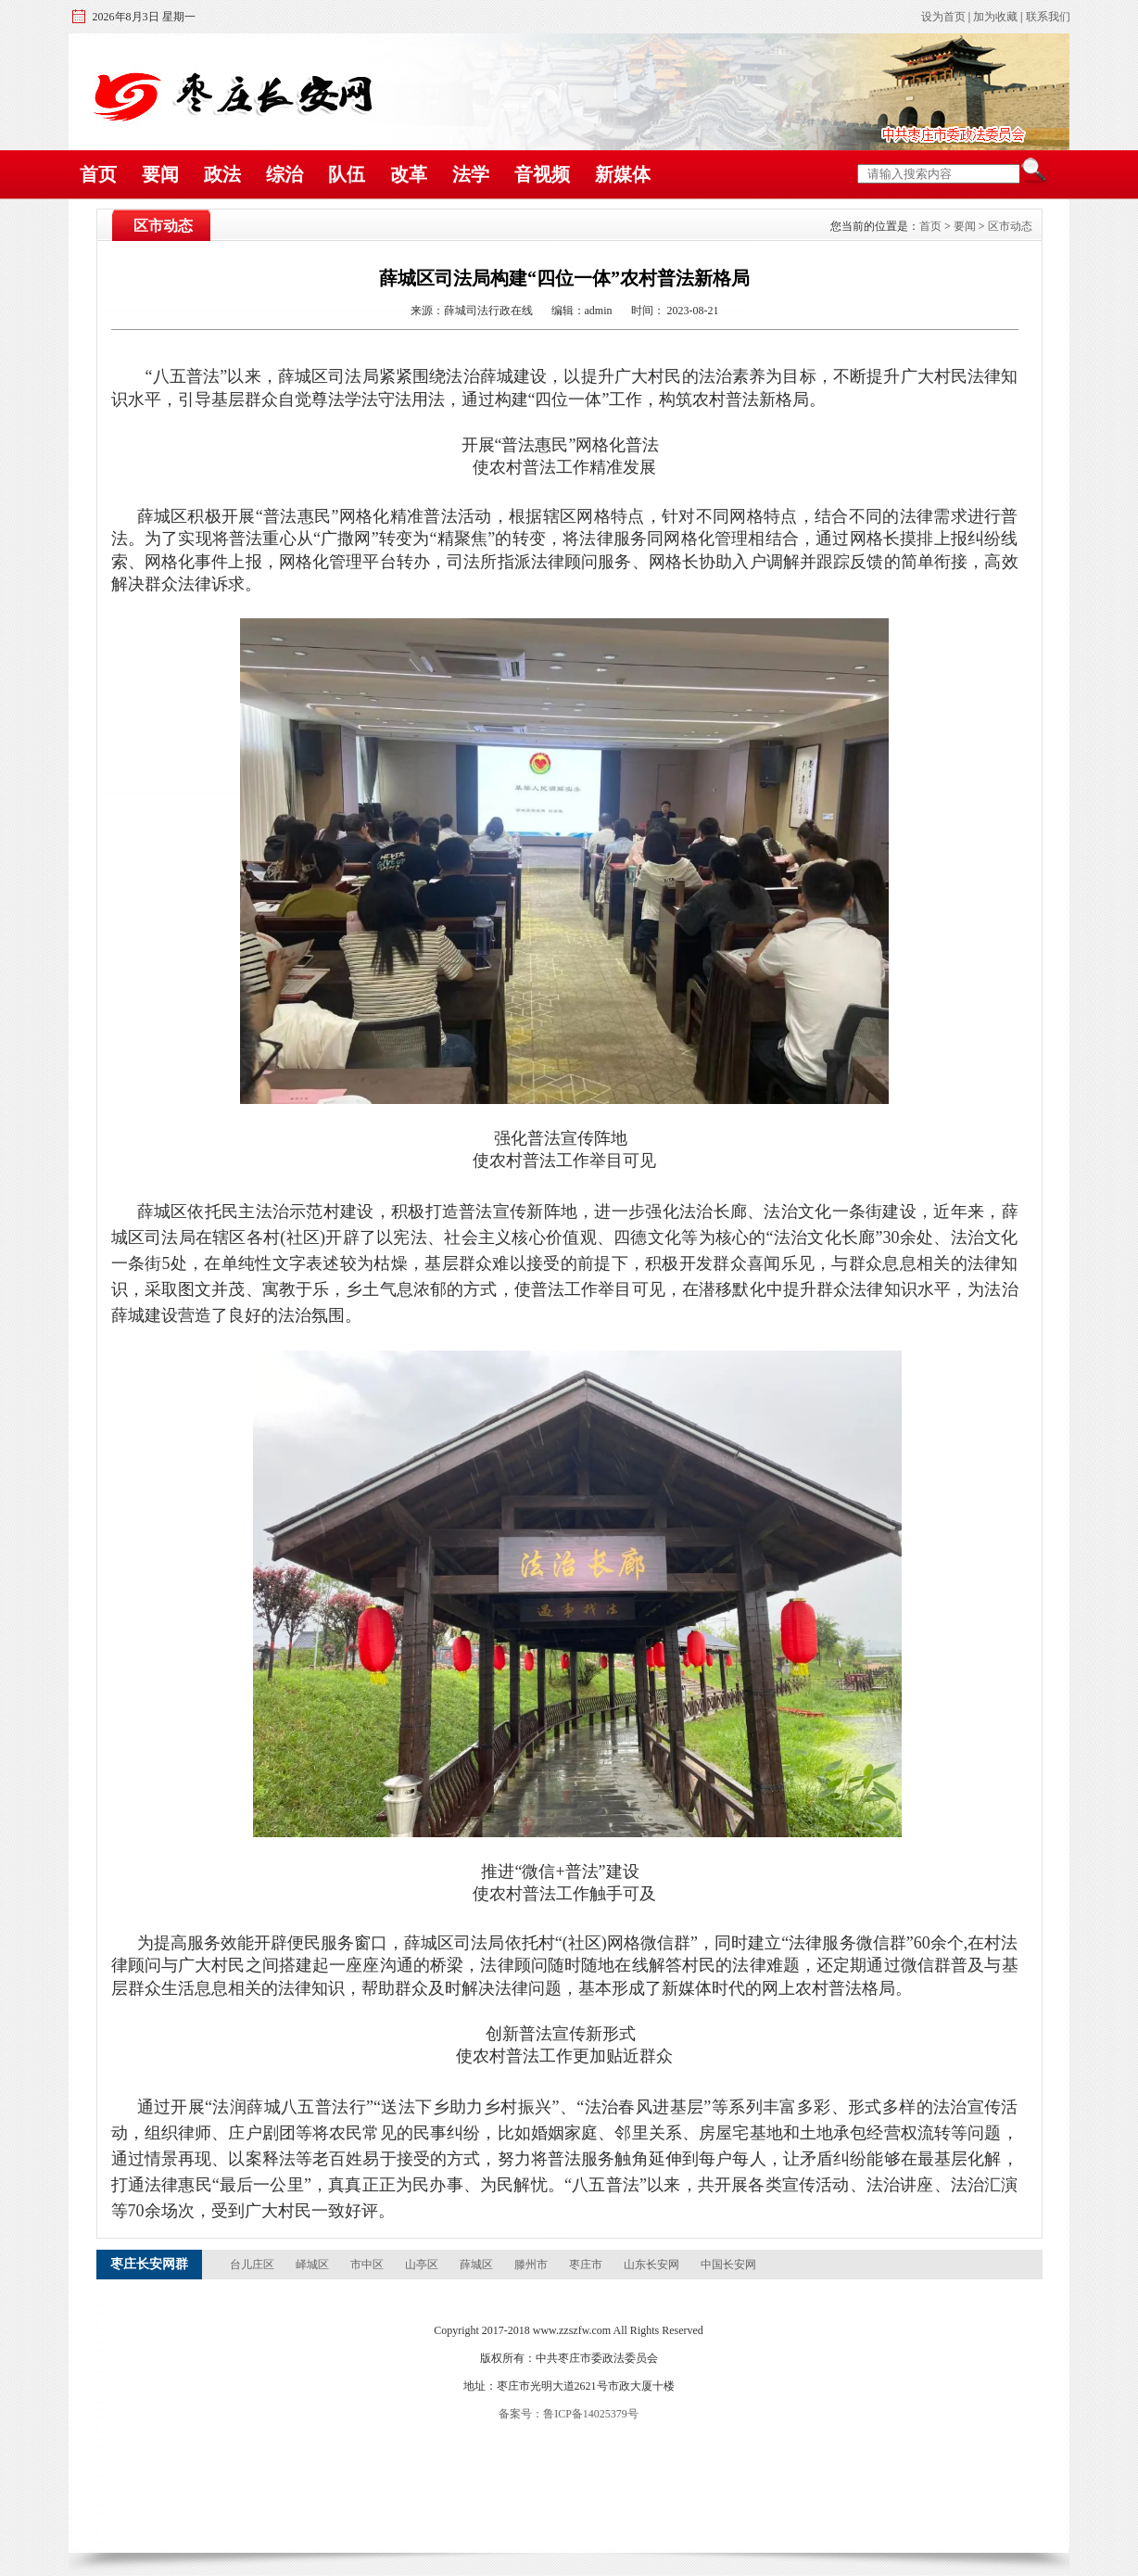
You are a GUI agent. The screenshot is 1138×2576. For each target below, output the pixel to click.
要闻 (160, 174)
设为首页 (943, 16)
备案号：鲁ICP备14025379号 (569, 2413)
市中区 (368, 2264)
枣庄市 (587, 2264)
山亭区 (423, 2264)
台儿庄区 (253, 2264)
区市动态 (1010, 226)
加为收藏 (995, 16)
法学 (470, 174)
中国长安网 (728, 2264)
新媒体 (623, 174)
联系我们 (1048, 16)
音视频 (542, 174)
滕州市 (532, 2264)
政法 (222, 174)
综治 (284, 174)
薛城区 (478, 2264)
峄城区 (314, 2264)
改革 (408, 174)
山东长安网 (653, 2264)
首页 (98, 174)
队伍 (346, 174)
